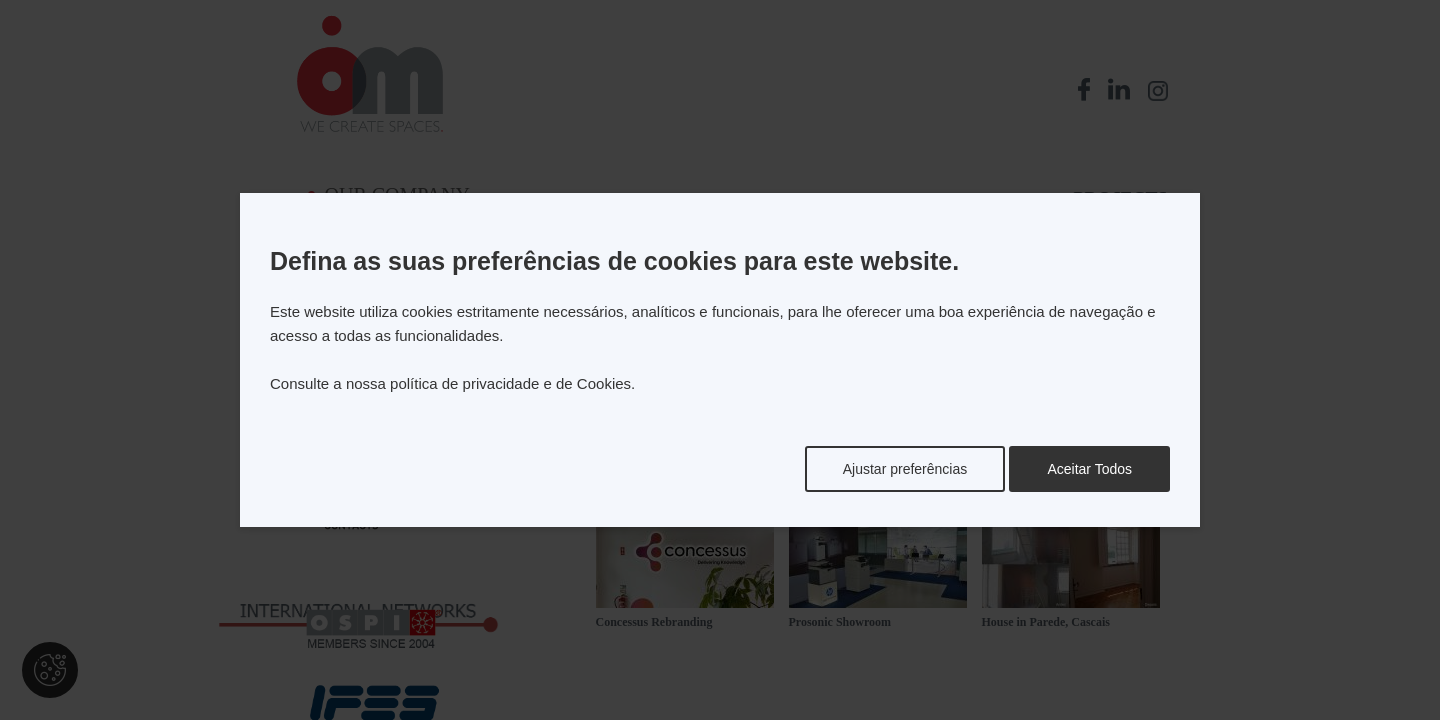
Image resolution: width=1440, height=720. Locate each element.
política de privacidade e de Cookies (510, 383)
